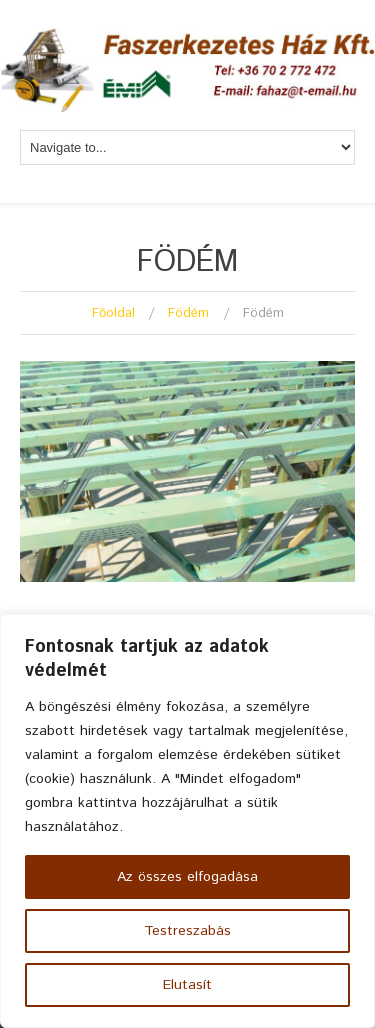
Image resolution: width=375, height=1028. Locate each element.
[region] (187, 821)
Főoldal (113, 313)
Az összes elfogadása (187, 877)
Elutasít (187, 985)
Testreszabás (187, 931)
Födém (188, 313)
